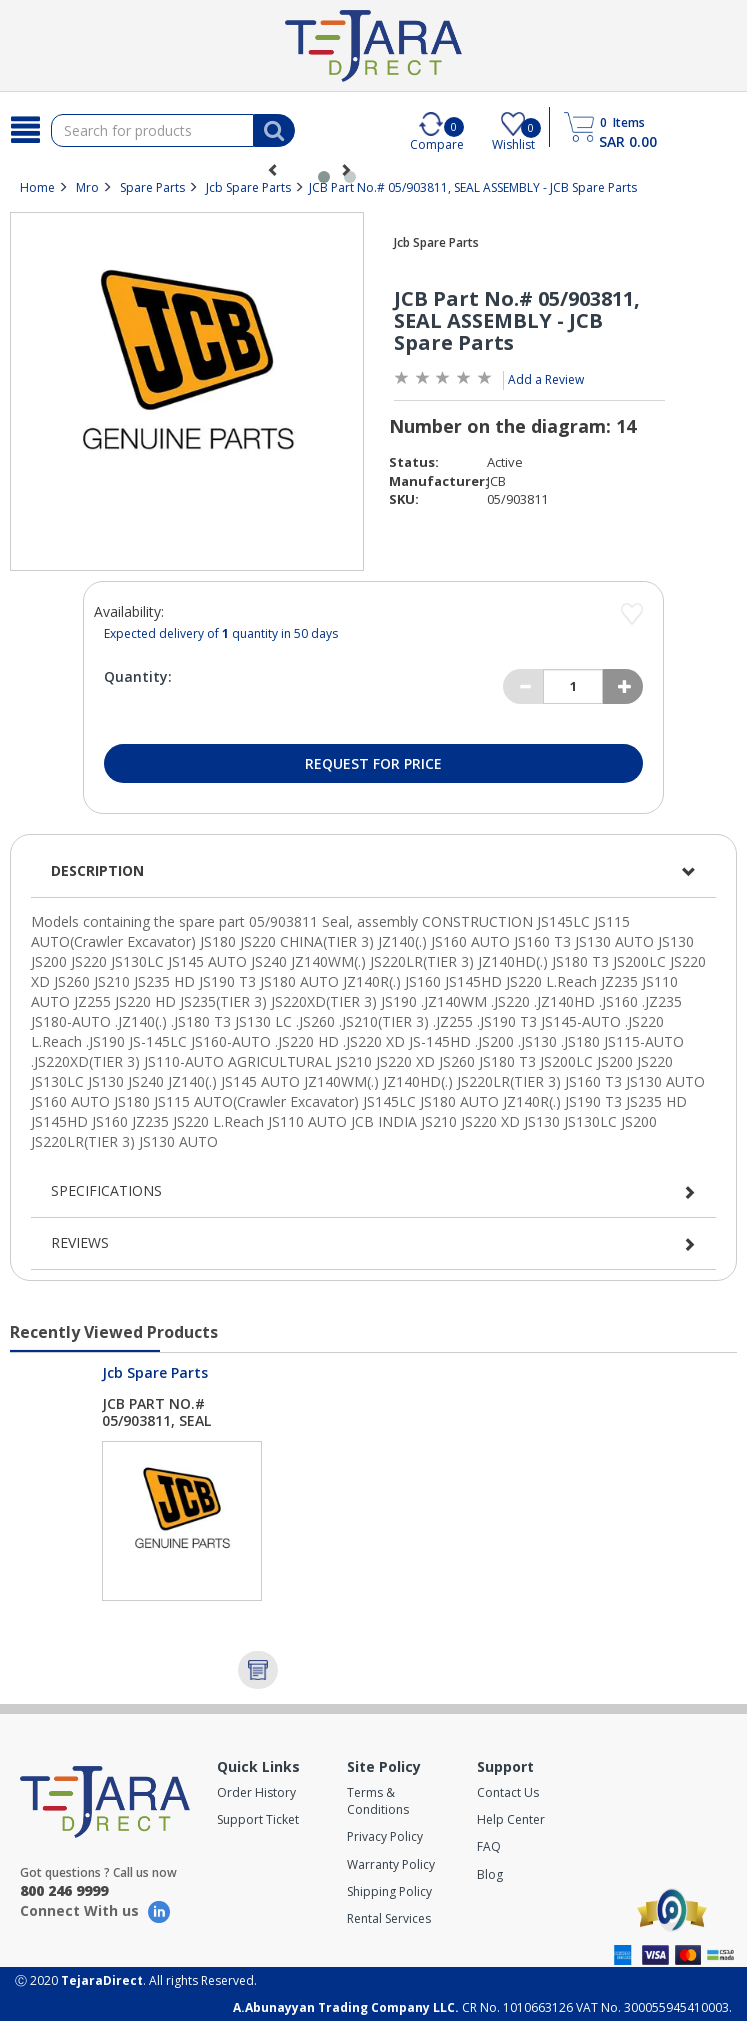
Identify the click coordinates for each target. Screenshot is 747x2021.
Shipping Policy (389, 1891)
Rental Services (389, 1918)
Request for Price (373, 763)
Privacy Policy (385, 1836)
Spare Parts (152, 187)
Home (37, 187)
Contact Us (508, 1792)
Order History (256, 1792)
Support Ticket (258, 1819)
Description (97, 870)
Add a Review (546, 379)
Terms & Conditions (378, 1801)
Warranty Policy (391, 1864)
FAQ (489, 1846)
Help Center (511, 1819)
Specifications (106, 1190)
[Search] (25, 130)
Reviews (80, 1242)
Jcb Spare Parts (248, 187)
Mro (87, 187)
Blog (490, 1874)
